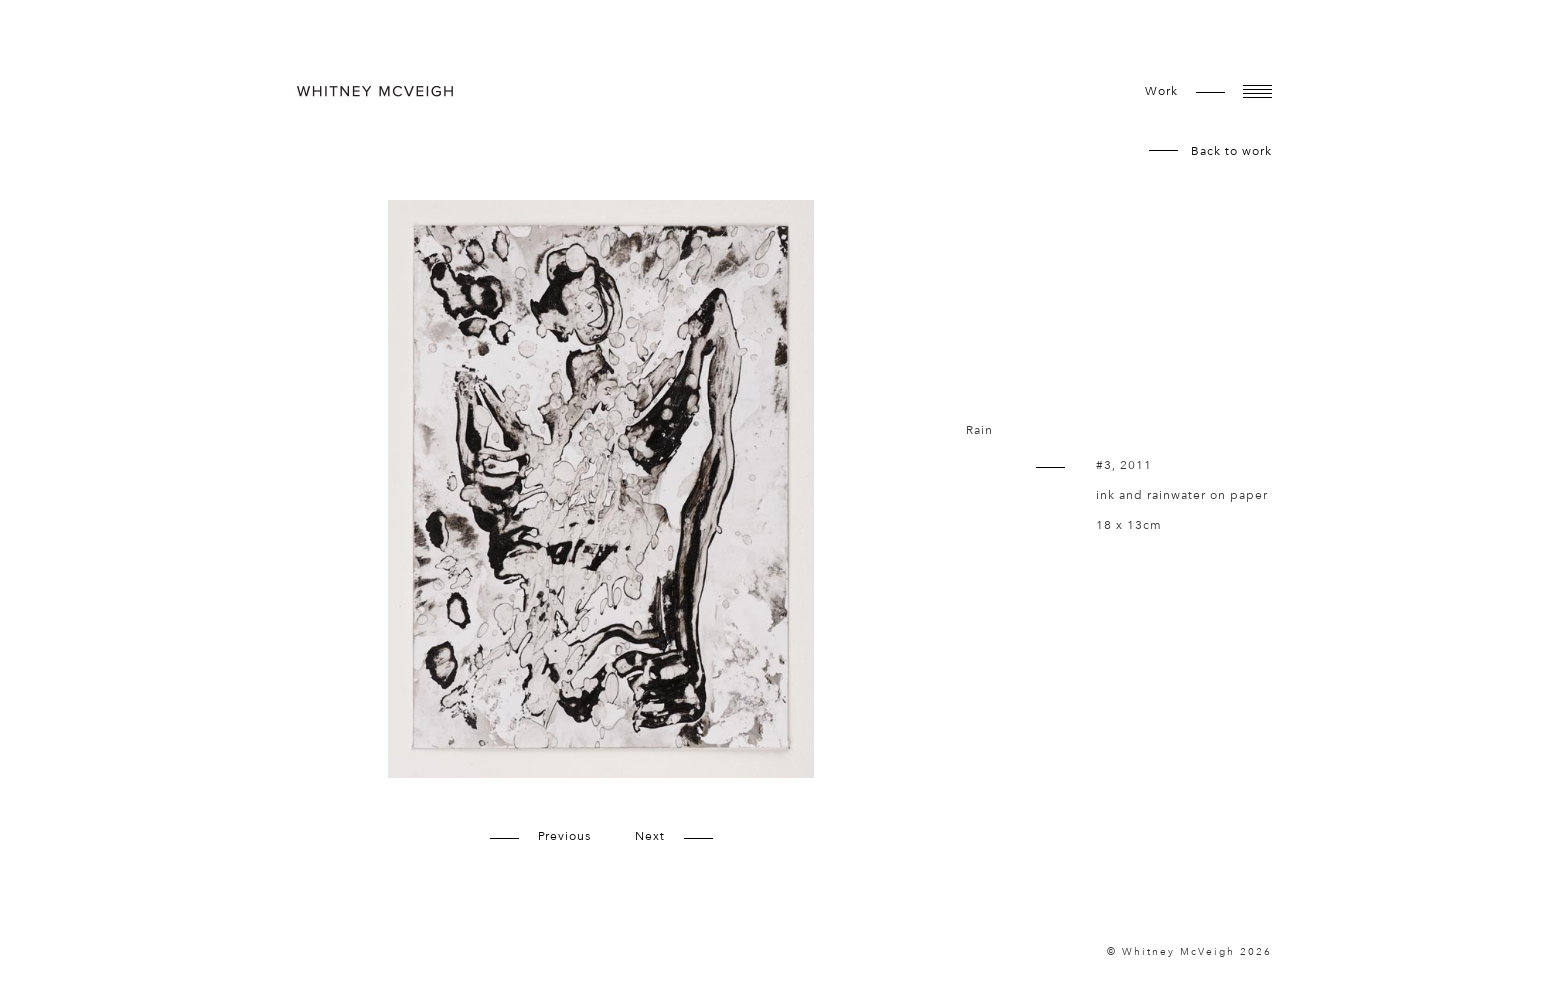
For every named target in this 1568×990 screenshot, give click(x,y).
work (1161, 91)
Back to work (1231, 151)
